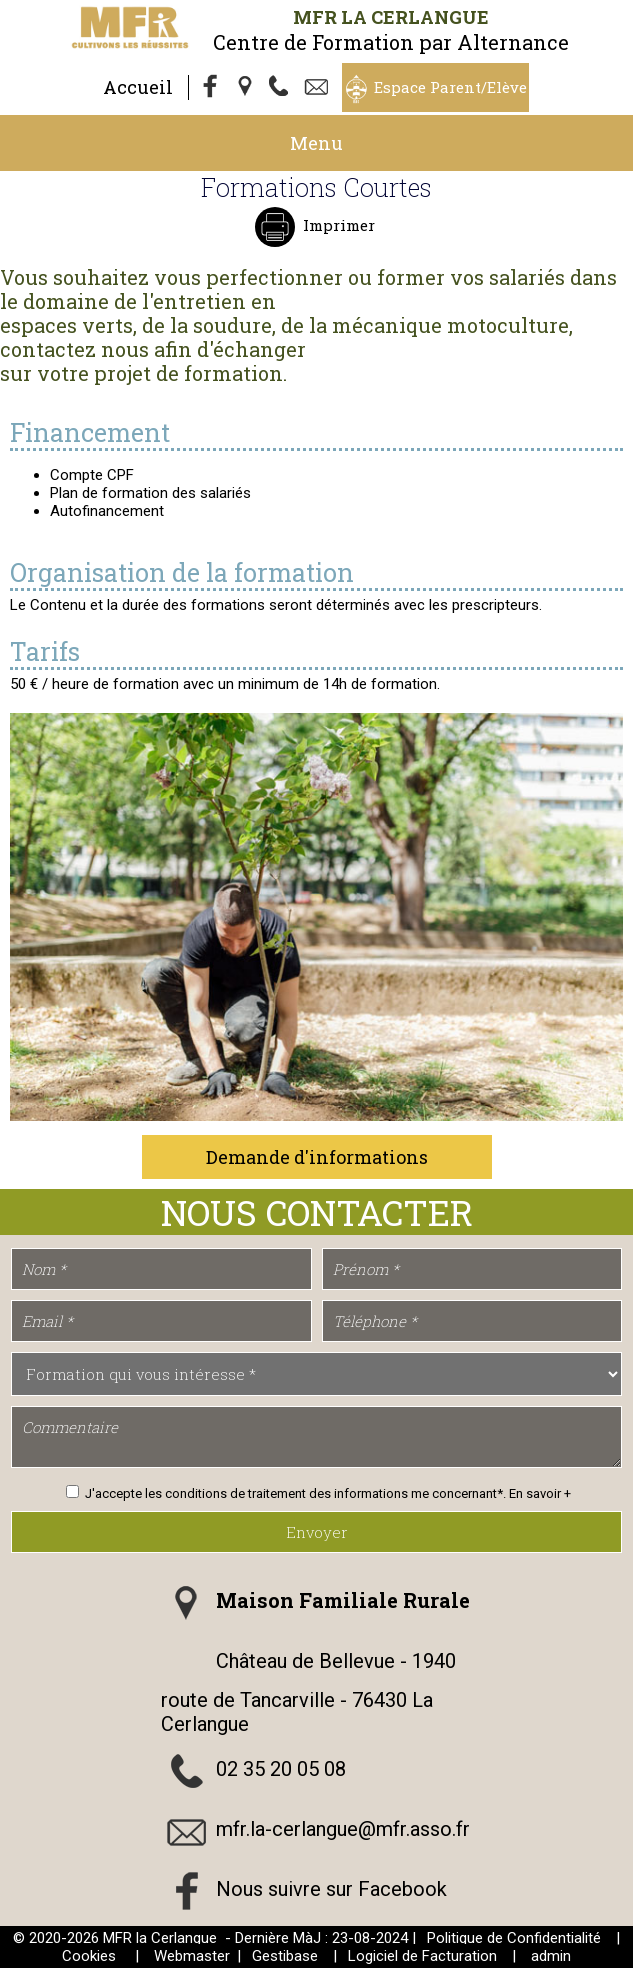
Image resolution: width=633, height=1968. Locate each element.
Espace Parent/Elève (450, 87)
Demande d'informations (317, 1157)
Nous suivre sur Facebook (331, 1890)
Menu (316, 143)
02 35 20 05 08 (281, 1770)
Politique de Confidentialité (514, 1938)
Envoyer (317, 1532)
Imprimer (337, 225)
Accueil (138, 87)
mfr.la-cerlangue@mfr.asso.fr (343, 1830)
